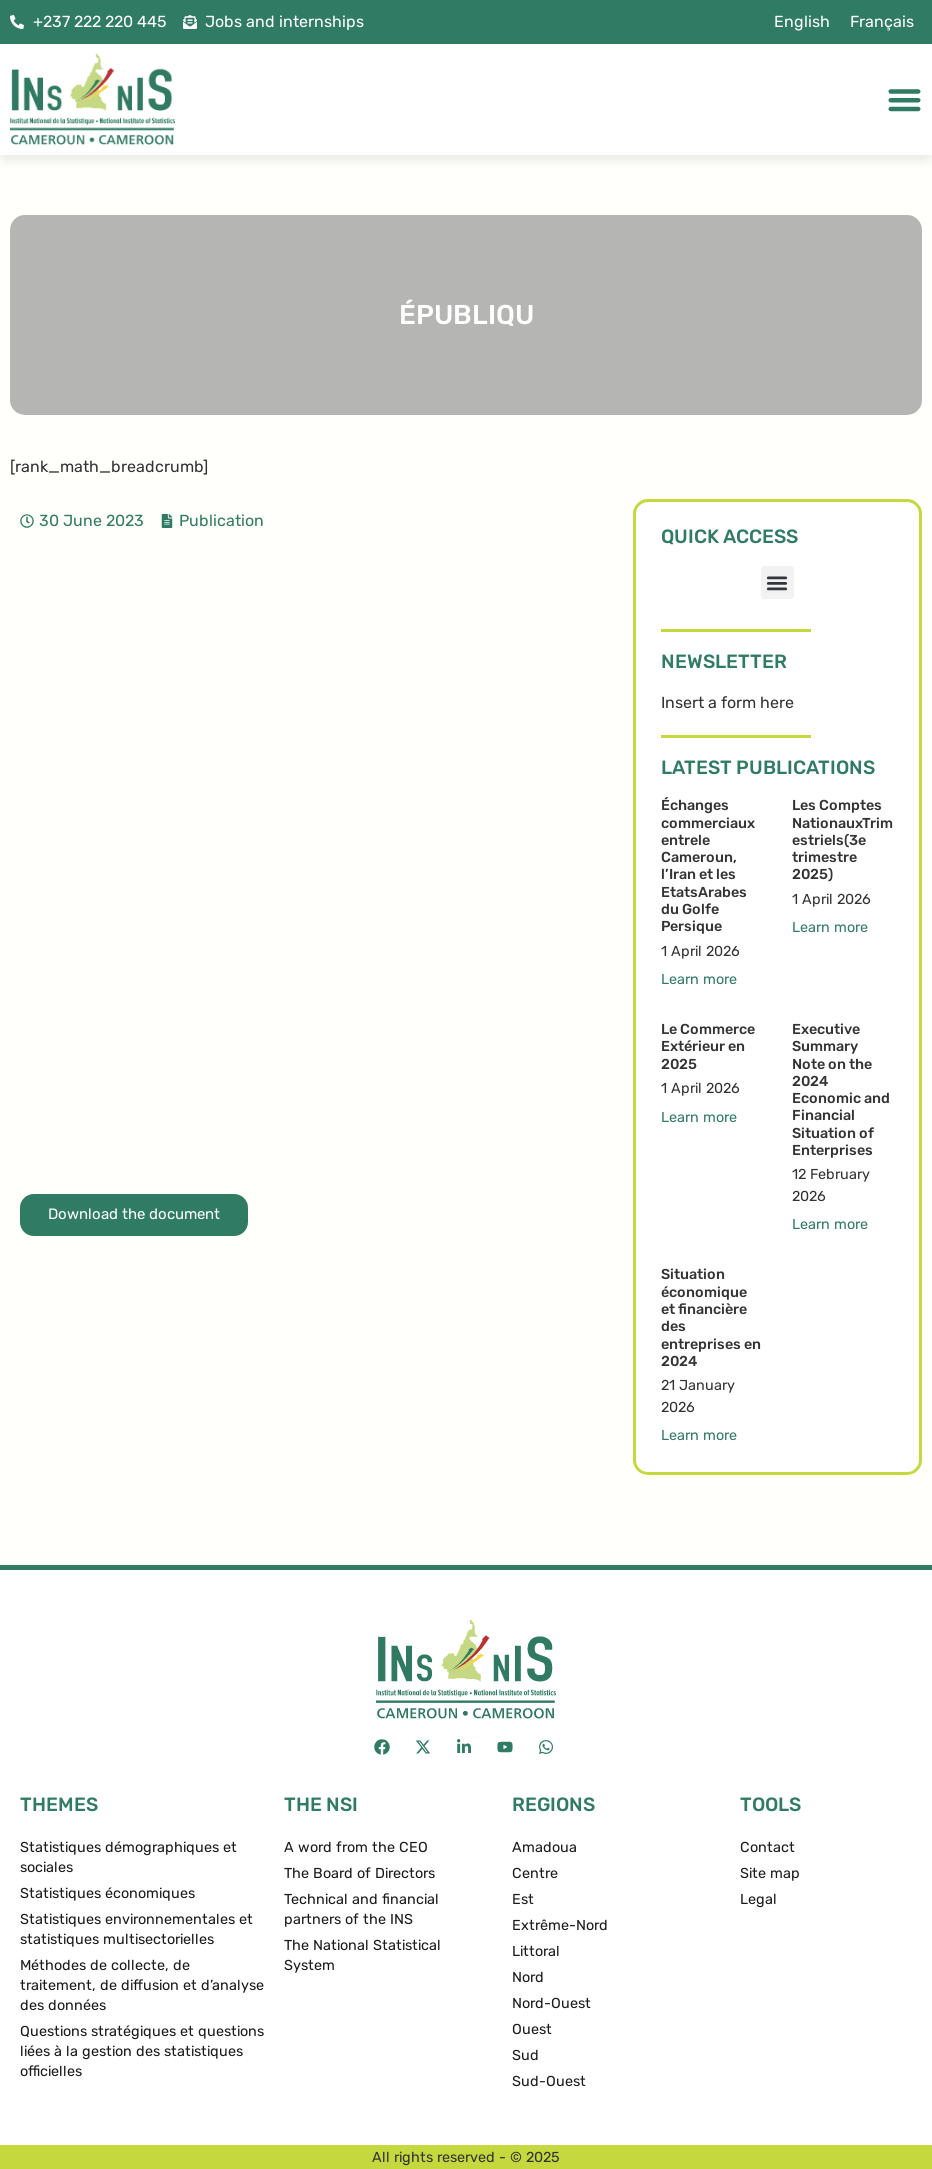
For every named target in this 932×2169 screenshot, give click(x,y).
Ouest (532, 2029)
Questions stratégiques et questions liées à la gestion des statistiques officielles (142, 2051)
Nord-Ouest (551, 2003)
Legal (758, 1899)
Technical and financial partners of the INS (361, 1909)
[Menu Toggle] (904, 99)
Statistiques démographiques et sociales (128, 1857)
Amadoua (544, 1847)
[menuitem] (802, 22)
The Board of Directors (359, 1873)
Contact (767, 1847)
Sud (525, 2055)
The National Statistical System (362, 1955)
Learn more (699, 979)
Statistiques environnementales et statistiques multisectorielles (136, 1929)
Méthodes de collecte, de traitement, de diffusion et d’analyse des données (142, 1985)
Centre (535, 1873)
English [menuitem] (802, 21)
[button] (777, 582)
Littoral (536, 1951)
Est (523, 1899)
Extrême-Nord (560, 1925)
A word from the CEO (356, 1847)
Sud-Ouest (549, 2081)
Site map (770, 1873)
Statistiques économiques (107, 1893)
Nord (528, 1977)
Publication (221, 520)
